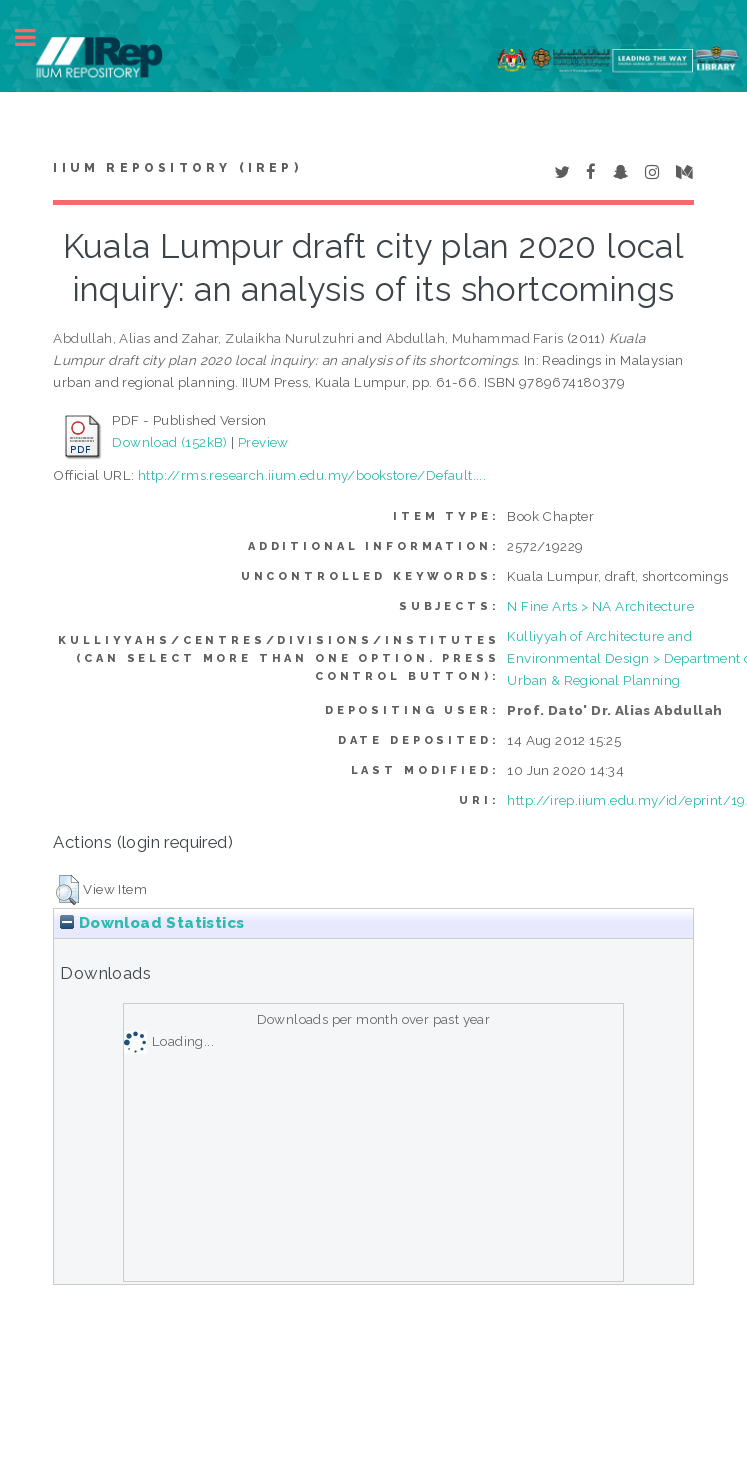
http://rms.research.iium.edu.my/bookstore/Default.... (312, 475)
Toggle (36, 37)
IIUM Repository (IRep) (177, 168)
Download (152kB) (169, 442)
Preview (263, 442)
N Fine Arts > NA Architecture (600, 606)
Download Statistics (152, 923)
